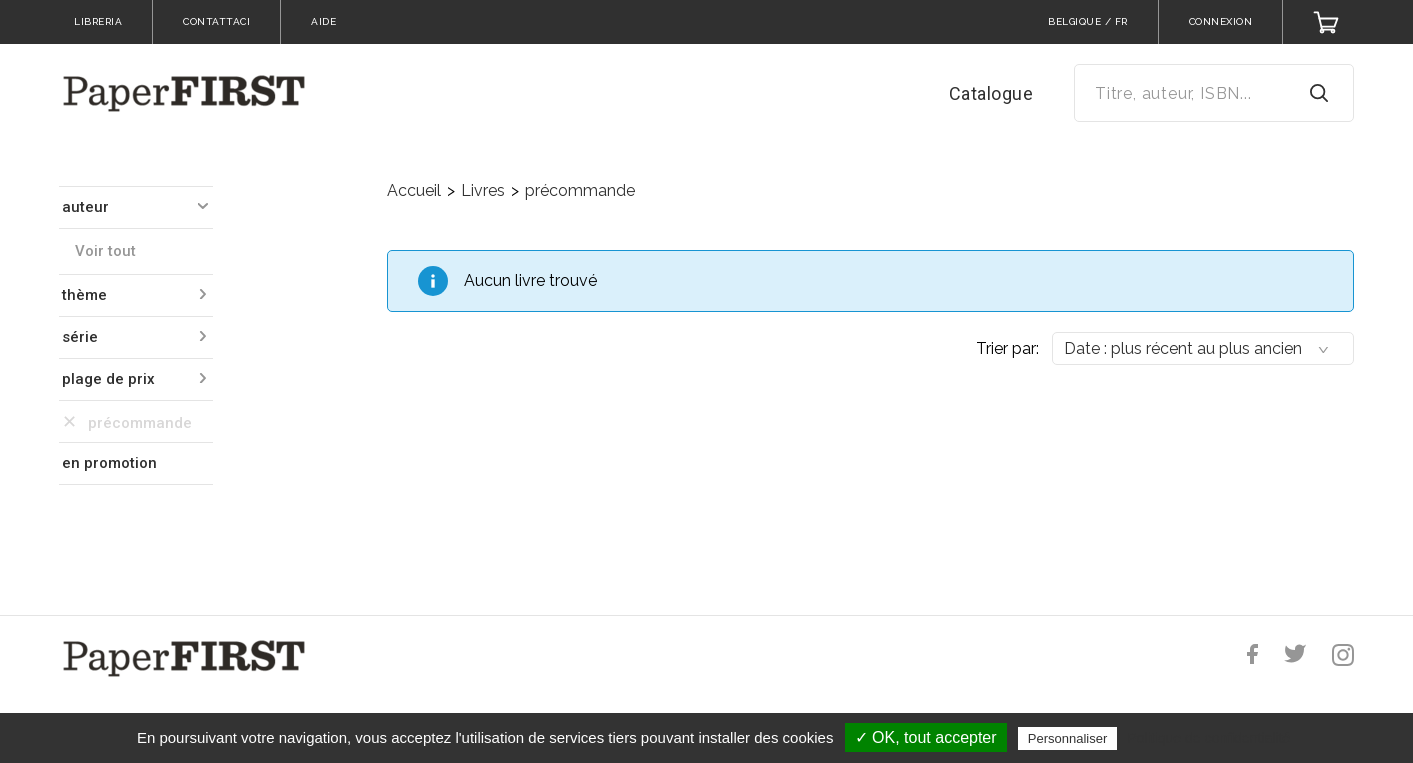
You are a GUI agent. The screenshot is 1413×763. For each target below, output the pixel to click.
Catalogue (991, 93)
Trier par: (1007, 348)
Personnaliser (1068, 738)
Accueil (414, 190)
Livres (483, 190)
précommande (580, 190)
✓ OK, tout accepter (926, 737)
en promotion (109, 463)
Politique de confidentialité (1208, 738)
